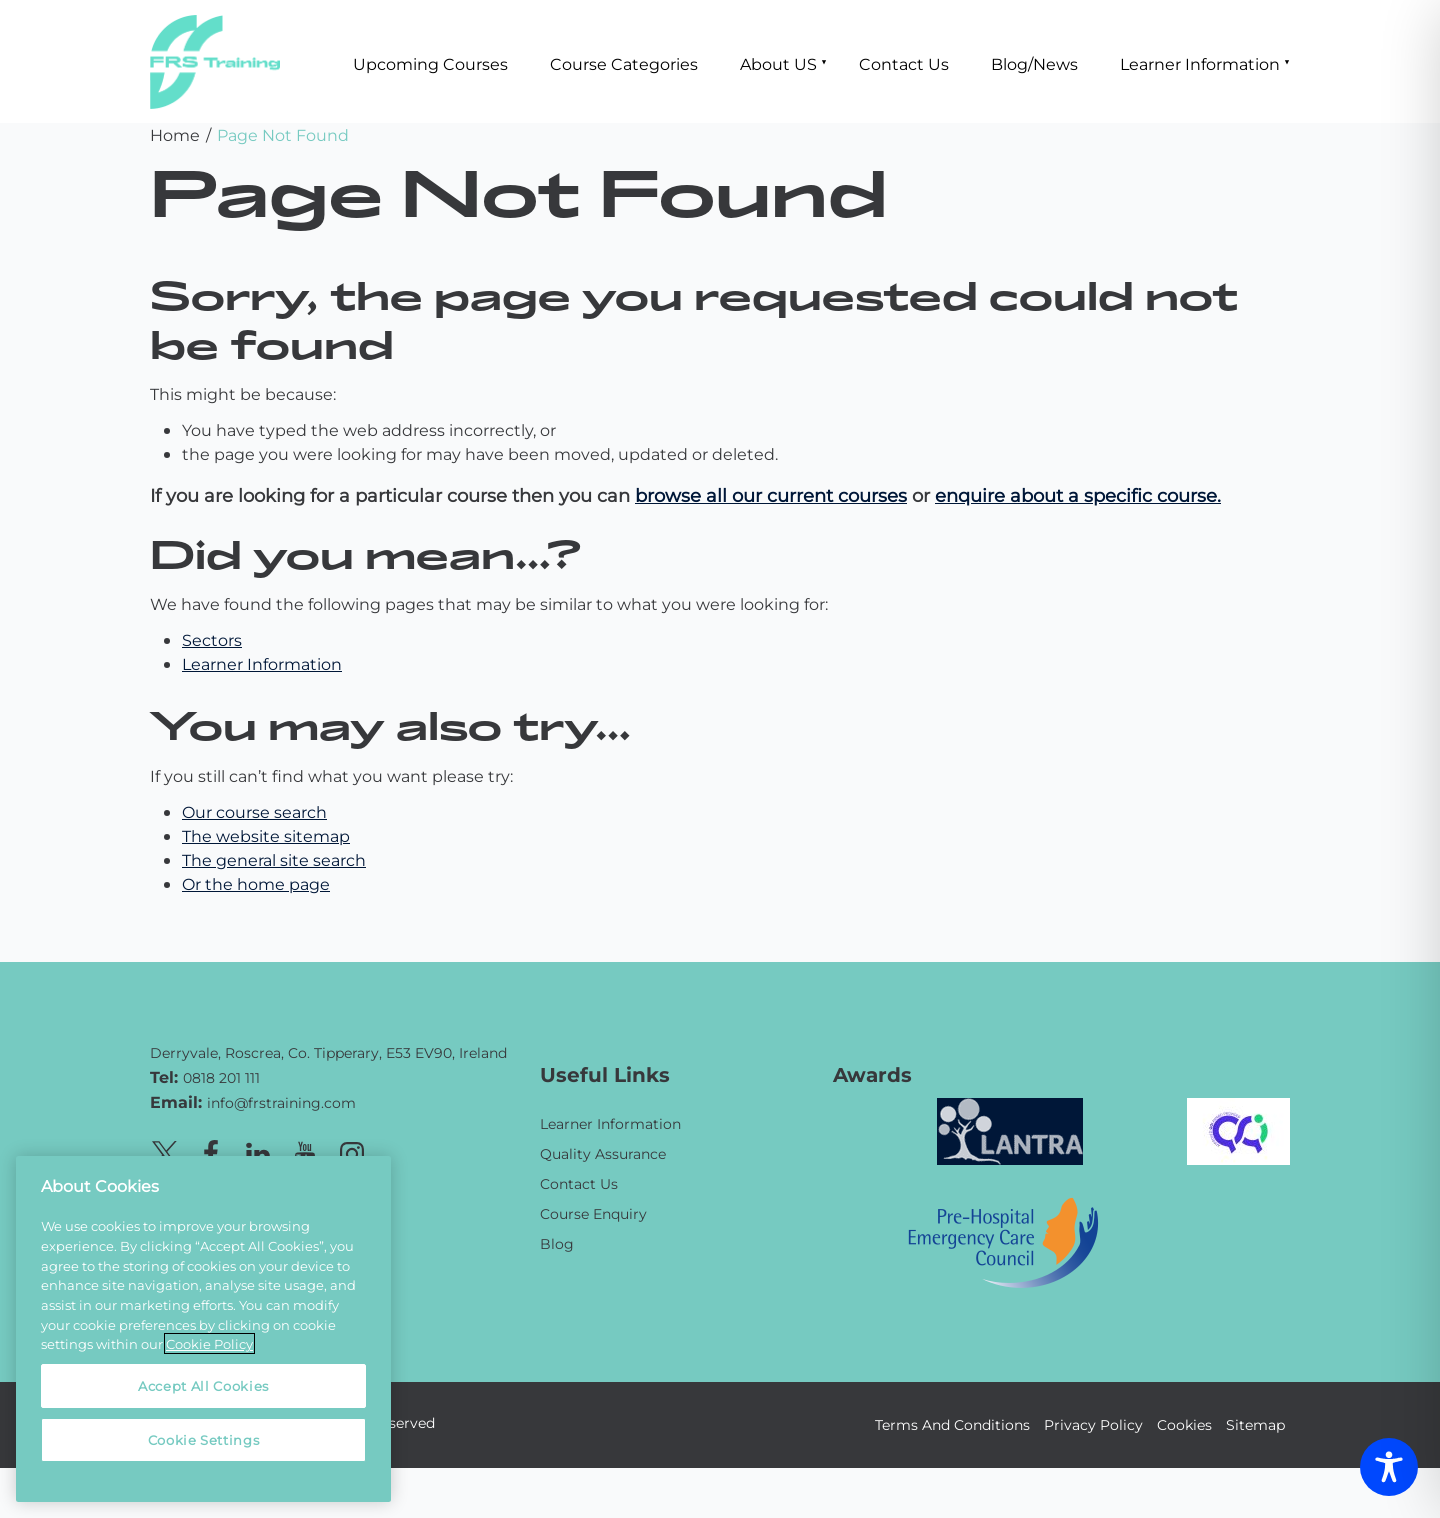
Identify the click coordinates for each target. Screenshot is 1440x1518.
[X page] (164, 1150)
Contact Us (904, 63)
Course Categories (624, 63)
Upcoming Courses (430, 63)
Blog (557, 1243)
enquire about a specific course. (1078, 495)
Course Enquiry (593, 1213)
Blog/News (1034, 63)
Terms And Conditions (952, 1424)
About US (778, 63)
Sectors (212, 639)
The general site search (274, 859)
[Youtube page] (305, 1150)
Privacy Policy (1093, 1424)
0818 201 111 (221, 1077)
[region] (203, 1329)
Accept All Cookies (203, 1385)
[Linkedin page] (258, 1150)
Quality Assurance (603, 1153)
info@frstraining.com (281, 1102)
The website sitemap (266, 835)
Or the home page (256, 883)
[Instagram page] (352, 1150)
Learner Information (1200, 63)
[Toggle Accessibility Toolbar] (1389, 1467)
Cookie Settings (204, 1439)
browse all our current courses (771, 495)
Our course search (254, 811)
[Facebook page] (211, 1150)
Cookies (1184, 1424)
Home (175, 134)
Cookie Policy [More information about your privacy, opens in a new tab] (209, 1343)
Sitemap (1255, 1424)
